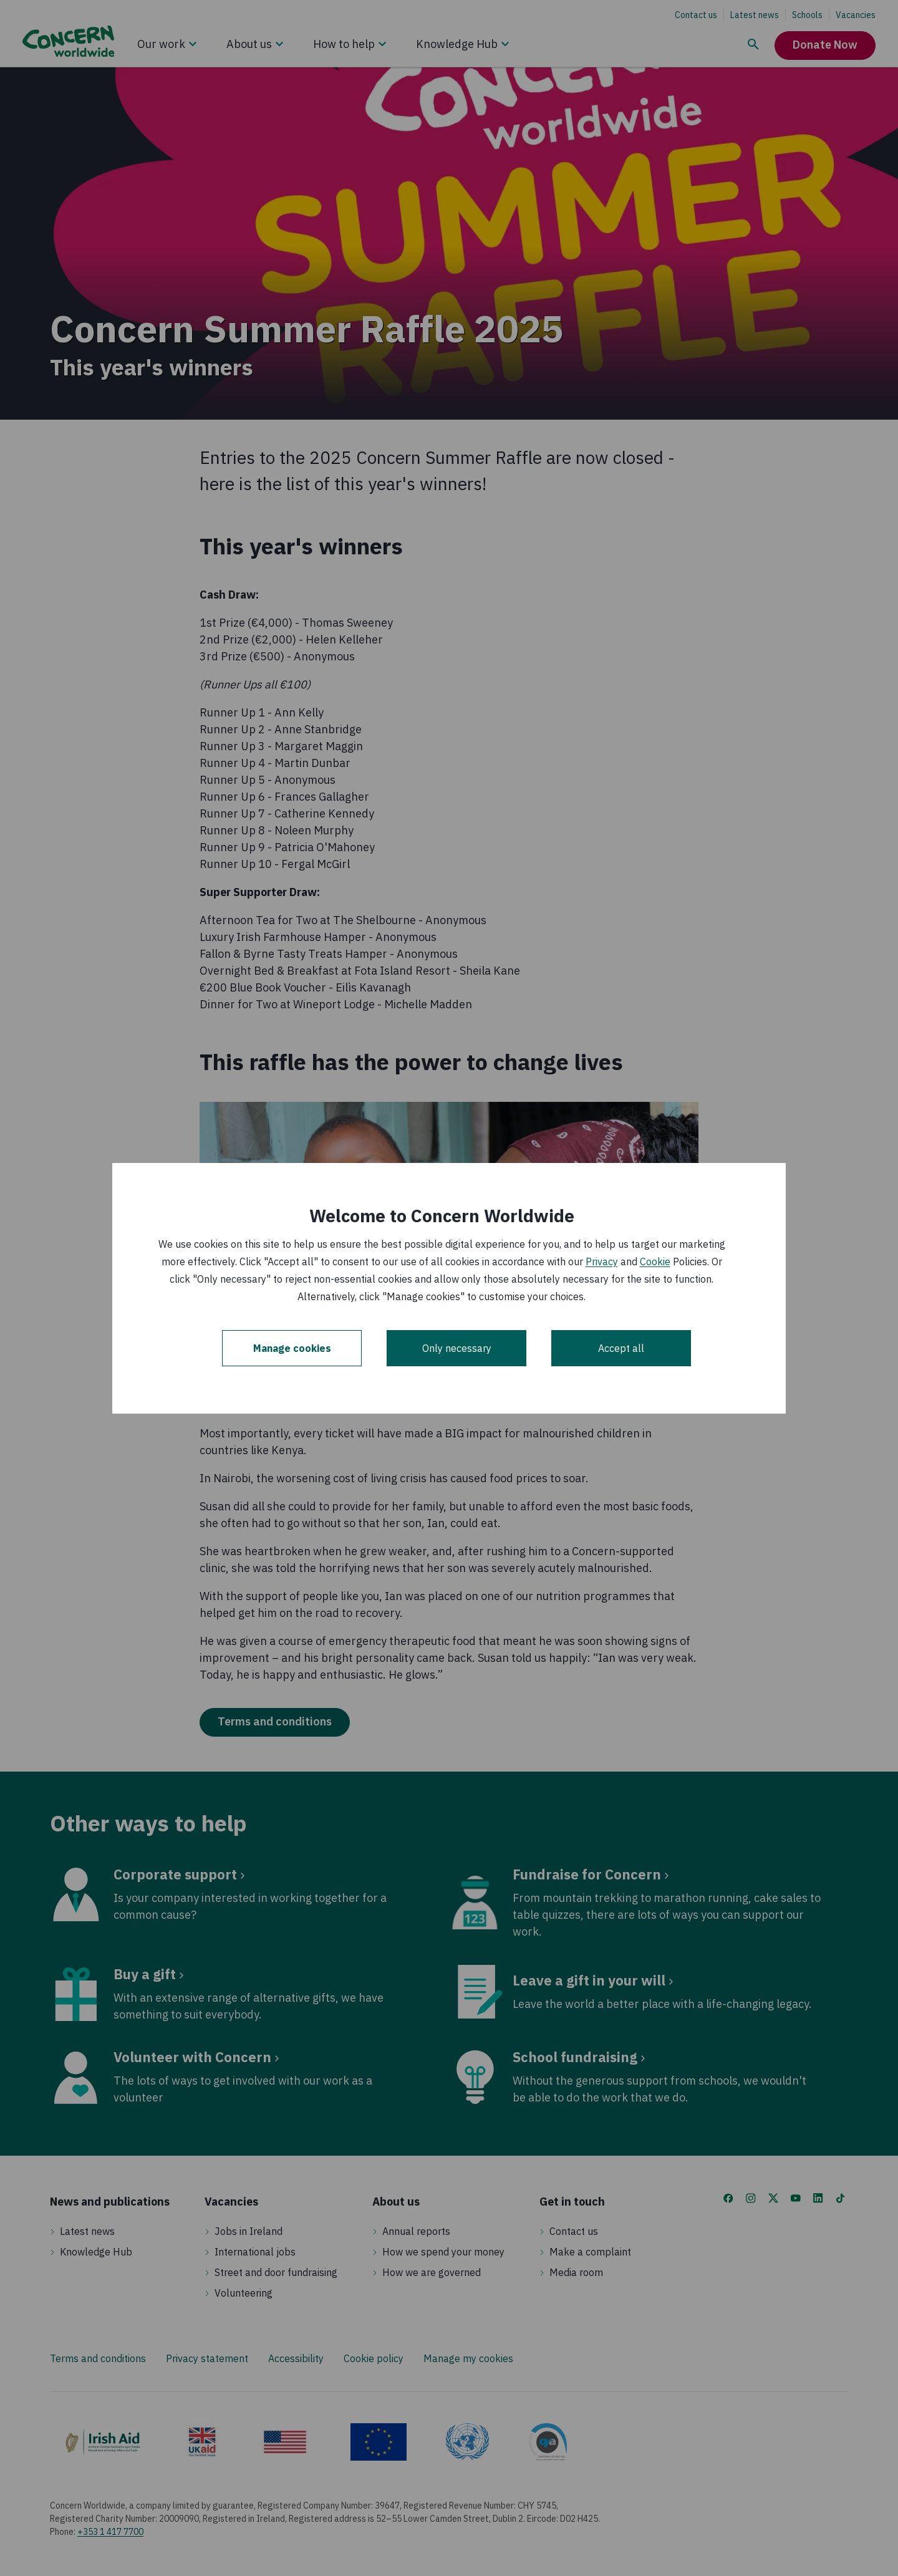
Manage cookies (292, 1348)
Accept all (621, 1348)
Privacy (602, 1261)
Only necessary (456, 1348)
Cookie (655, 1261)
